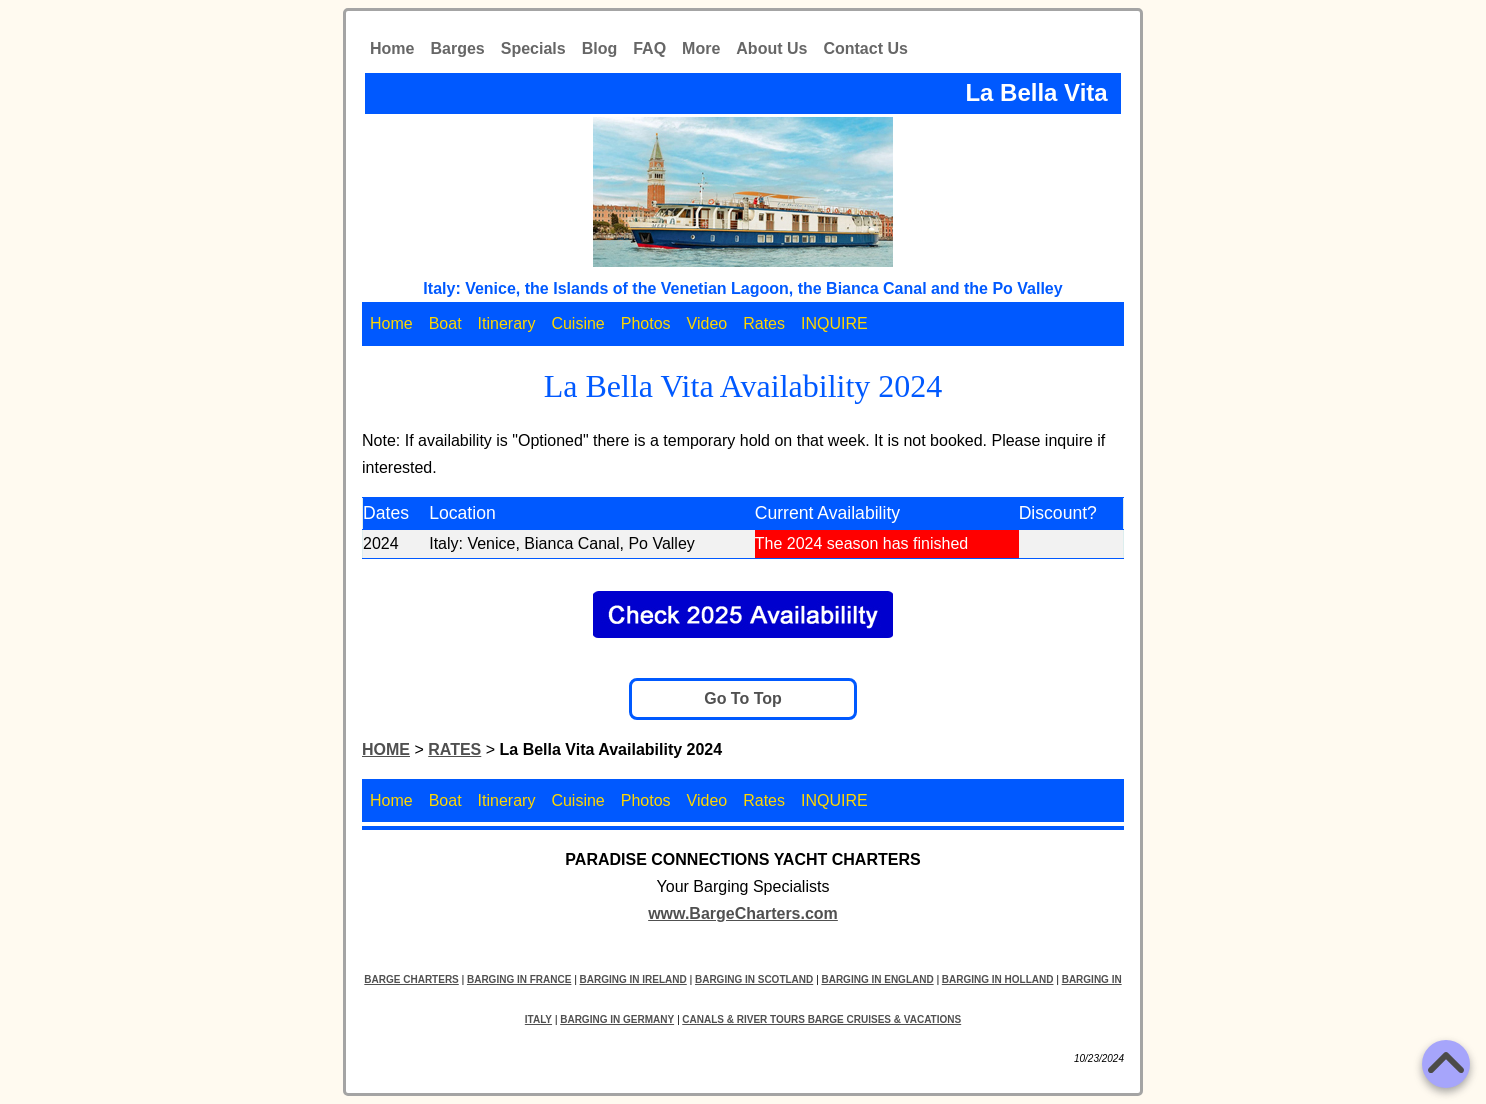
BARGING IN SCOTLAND (754, 979)
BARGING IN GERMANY (617, 1019)
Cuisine (577, 323)
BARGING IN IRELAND (633, 979)
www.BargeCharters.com (743, 913)
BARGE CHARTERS (411, 979)
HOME (386, 749)
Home (392, 48)
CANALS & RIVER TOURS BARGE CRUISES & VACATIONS (821, 1019)
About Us (771, 48)
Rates (764, 323)
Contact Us (865, 48)
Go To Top (743, 698)
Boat (445, 323)
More (701, 48)
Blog (600, 48)
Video (707, 323)
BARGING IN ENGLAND (877, 979)
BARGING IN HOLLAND (998, 979)
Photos (646, 323)
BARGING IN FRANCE (519, 979)
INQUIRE (834, 323)
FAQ (649, 48)
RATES (454, 749)
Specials (533, 48)
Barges (457, 48)
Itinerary (507, 323)
